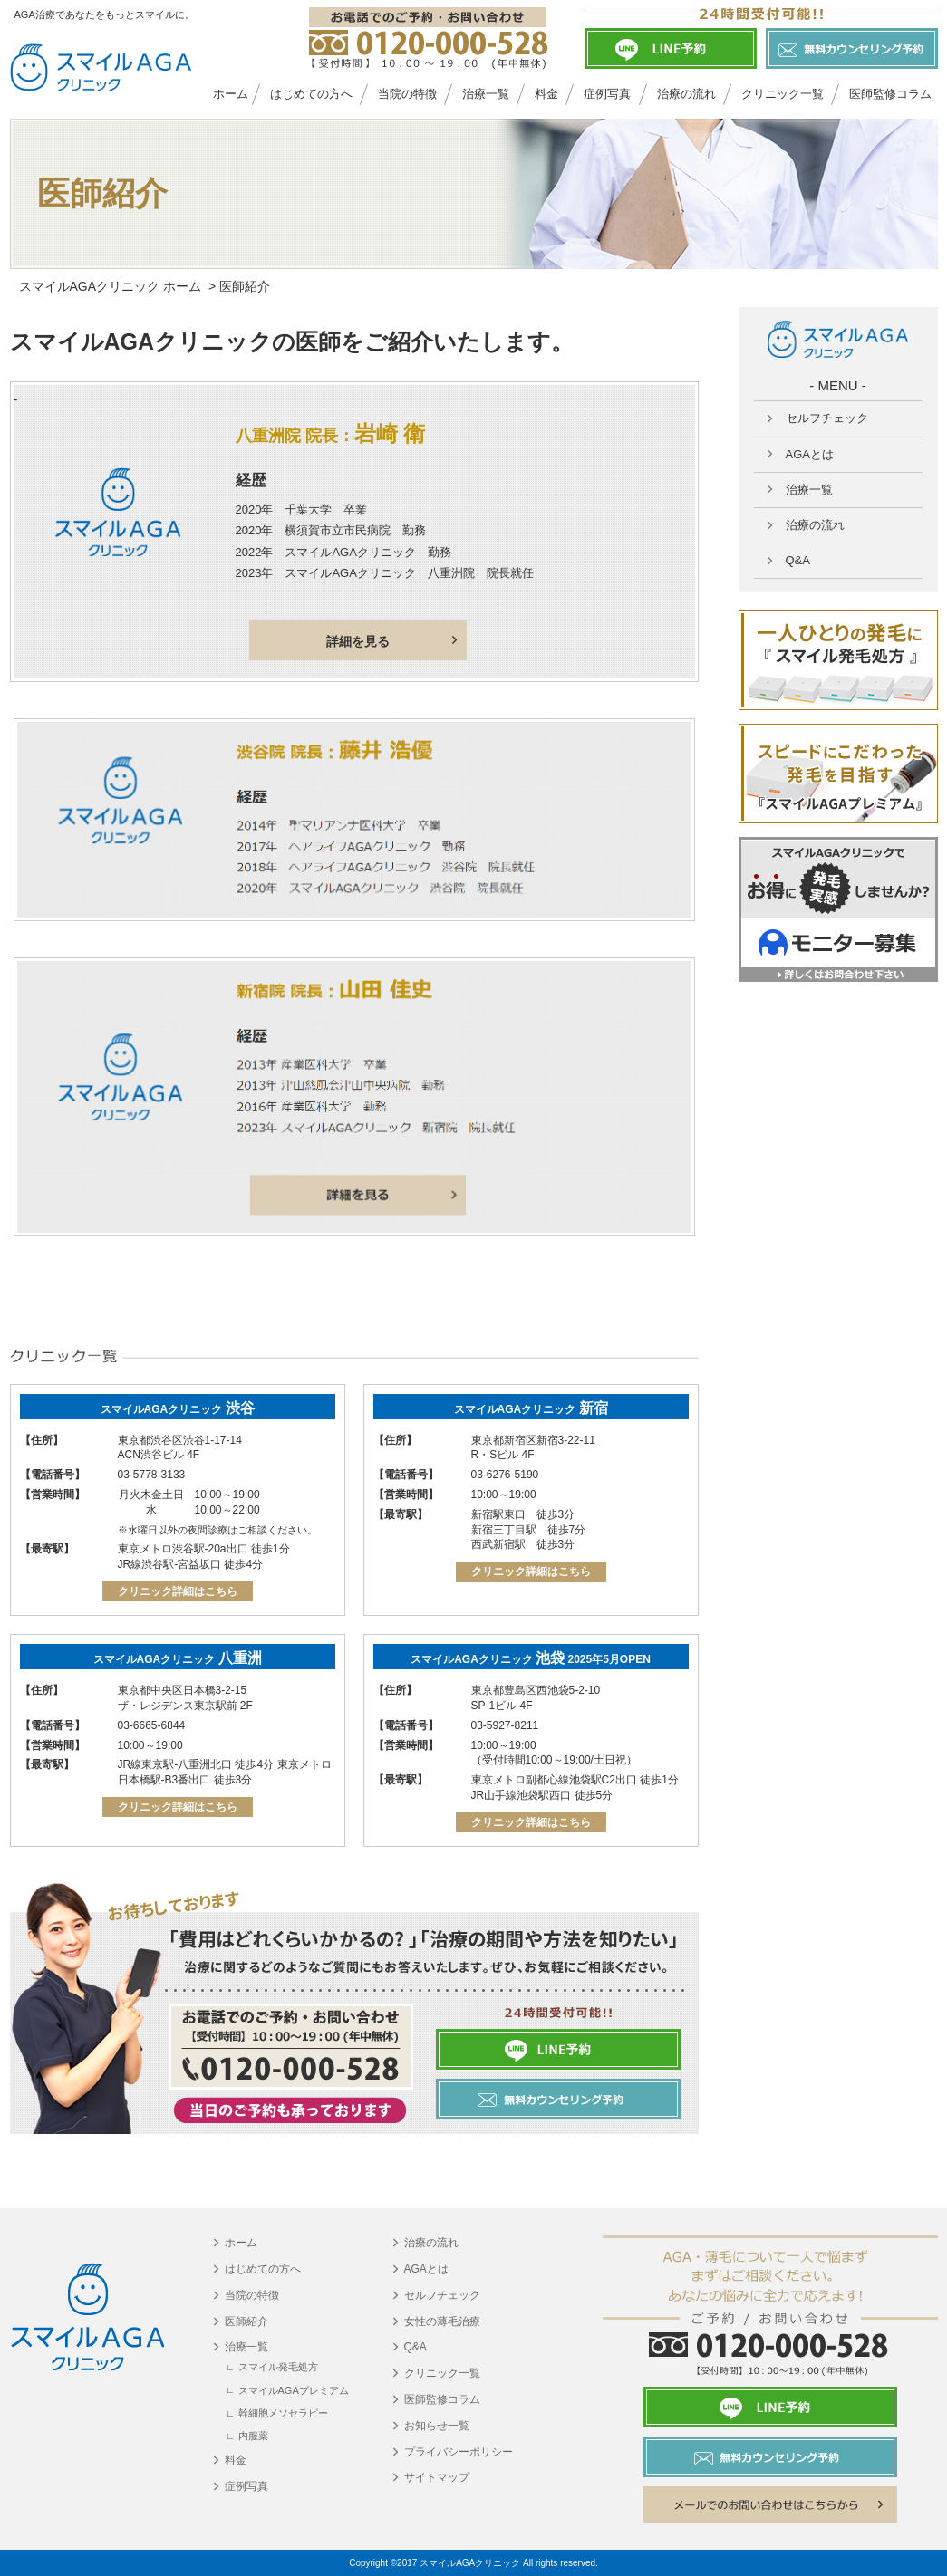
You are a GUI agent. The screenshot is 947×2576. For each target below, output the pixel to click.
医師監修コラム (442, 2399)
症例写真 (607, 94)
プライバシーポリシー (458, 2452)
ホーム (230, 94)
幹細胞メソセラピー (283, 2413)
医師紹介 (246, 2321)
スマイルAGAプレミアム (293, 2390)
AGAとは (426, 2269)
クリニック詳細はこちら (177, 1591)
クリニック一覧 (782, 94)
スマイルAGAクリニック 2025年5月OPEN (531, 1659)
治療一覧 (485, 94)
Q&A (415, 2347)
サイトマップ (436, 2477)
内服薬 (253, 2435)
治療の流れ (686, 94)
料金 (546, 94)
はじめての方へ (311, 94)
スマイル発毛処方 (278, 2366)
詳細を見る (358, 641)
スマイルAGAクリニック (178, 1409)
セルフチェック (442, 2295)
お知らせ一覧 (436, 2425)
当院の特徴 (407, 94)
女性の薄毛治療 (442, 2321)
